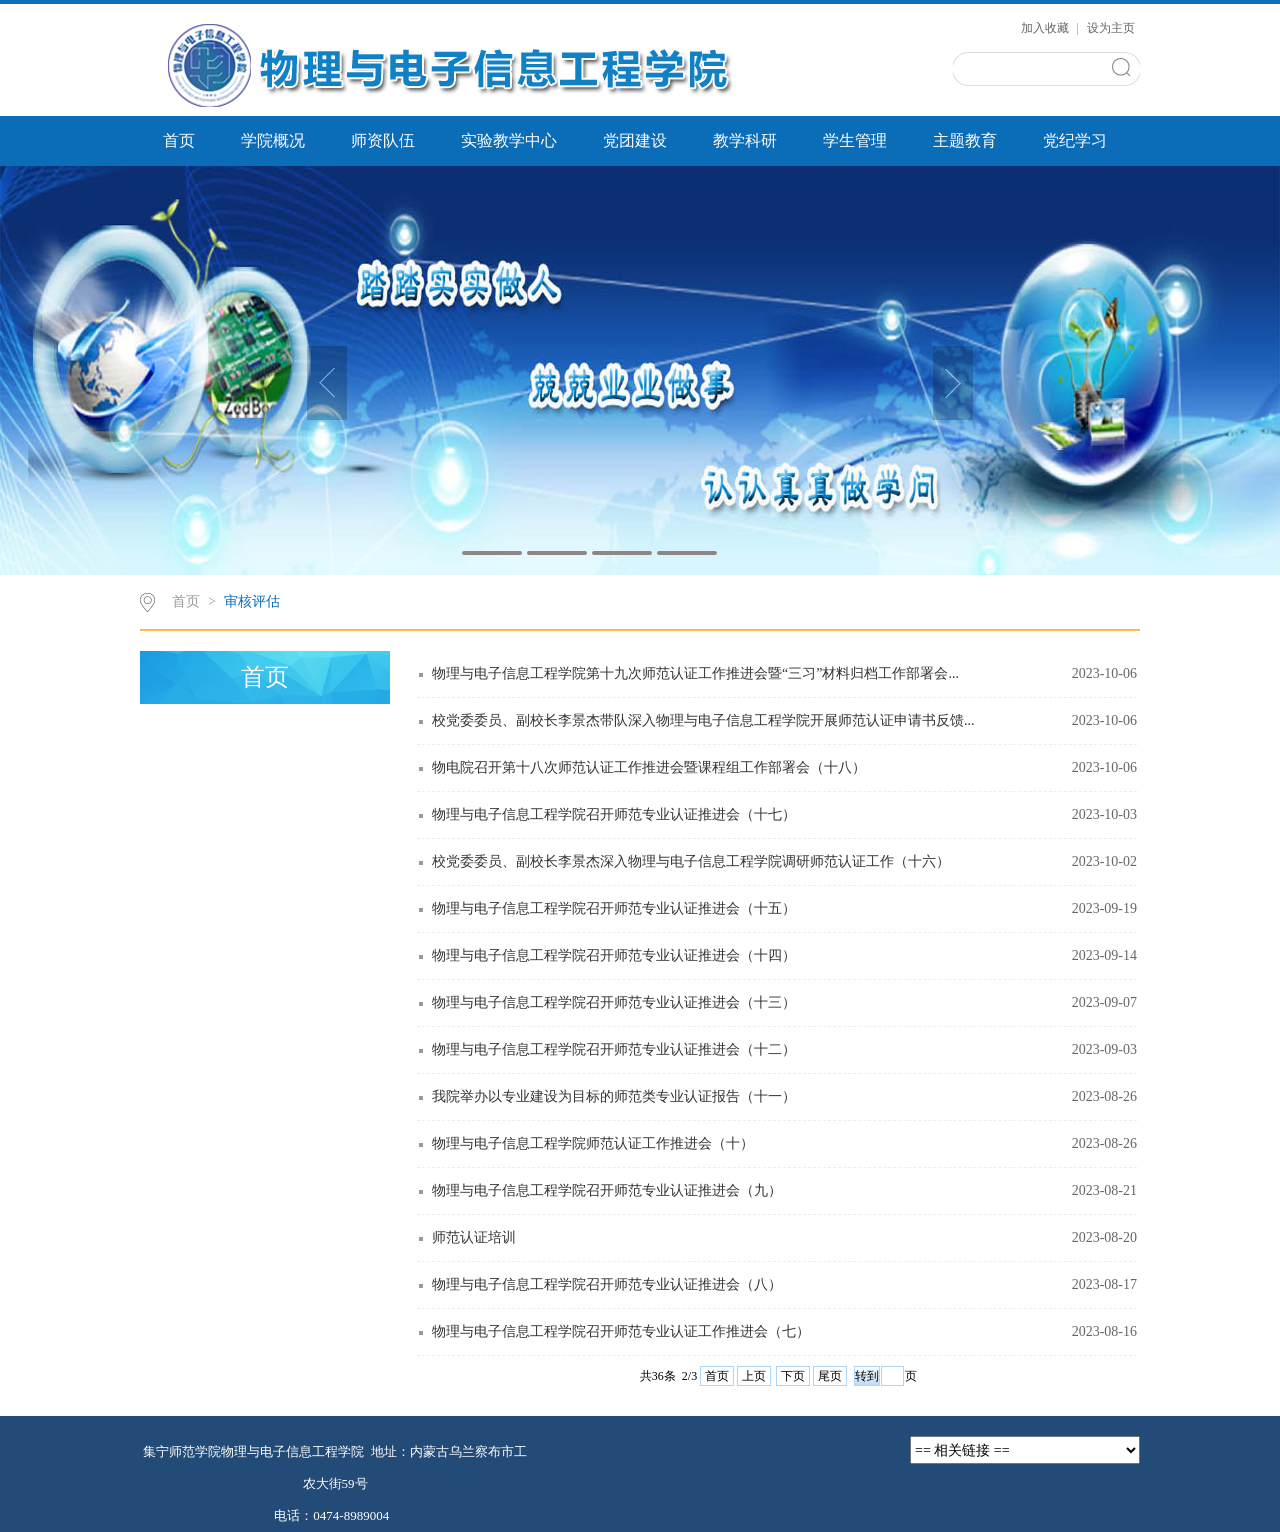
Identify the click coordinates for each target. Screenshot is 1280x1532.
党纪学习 (1075, 140)
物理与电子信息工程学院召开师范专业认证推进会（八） (607, 1284)
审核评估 (252, 601)
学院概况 (273, 140)
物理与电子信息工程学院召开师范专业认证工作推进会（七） (621, 1331)
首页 (179, 140)
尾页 (830, 1376)
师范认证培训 (474, 1237)
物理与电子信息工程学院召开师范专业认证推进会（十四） (614, 955)
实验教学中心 (509, 140)
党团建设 (635, 140)
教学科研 (745, 140)
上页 (754, 1376)
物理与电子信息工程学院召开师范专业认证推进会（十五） (614, 908)
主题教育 (965, 140)
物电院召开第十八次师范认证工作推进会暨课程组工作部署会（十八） (649, 767)
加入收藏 (1046, 28)
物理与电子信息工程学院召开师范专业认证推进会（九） (607, 1190)
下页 (793, 1376)
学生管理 (855, 140)
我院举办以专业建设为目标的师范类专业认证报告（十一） (614, 1096)
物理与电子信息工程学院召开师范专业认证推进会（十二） (614, 1049)
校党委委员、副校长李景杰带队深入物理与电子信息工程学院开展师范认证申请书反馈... (703, 720)
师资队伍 (383, 140)
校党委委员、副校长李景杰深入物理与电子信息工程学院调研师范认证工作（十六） (691, 861)
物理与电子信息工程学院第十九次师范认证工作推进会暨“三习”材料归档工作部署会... (695, 673)
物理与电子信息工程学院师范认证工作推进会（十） (593, 1143)
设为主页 (1111, 28)
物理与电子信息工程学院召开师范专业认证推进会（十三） (614, 1002)
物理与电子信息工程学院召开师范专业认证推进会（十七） (614, 814)
